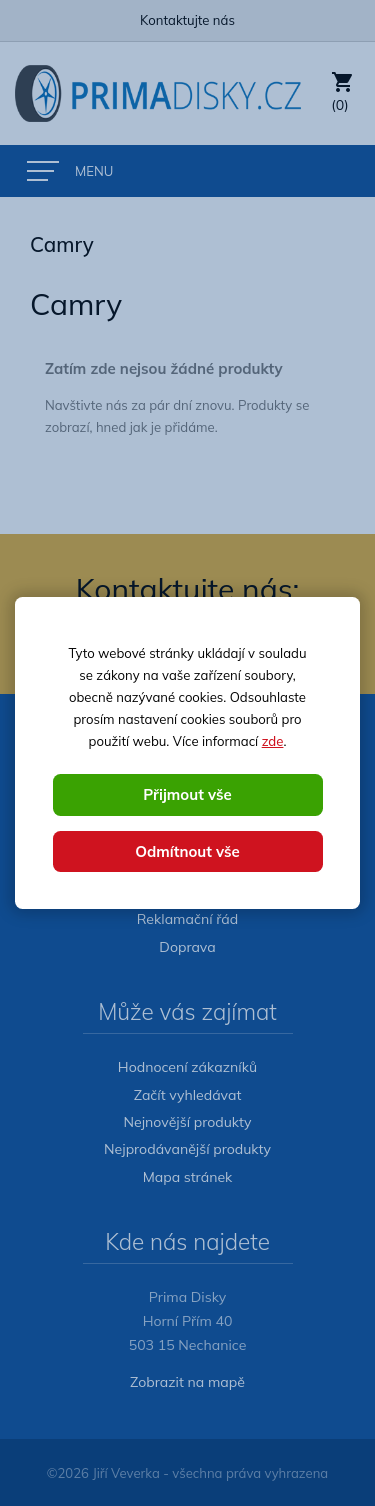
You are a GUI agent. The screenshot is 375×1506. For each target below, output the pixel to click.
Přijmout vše (187, 794)
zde (273, 741)
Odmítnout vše (187, 851)
